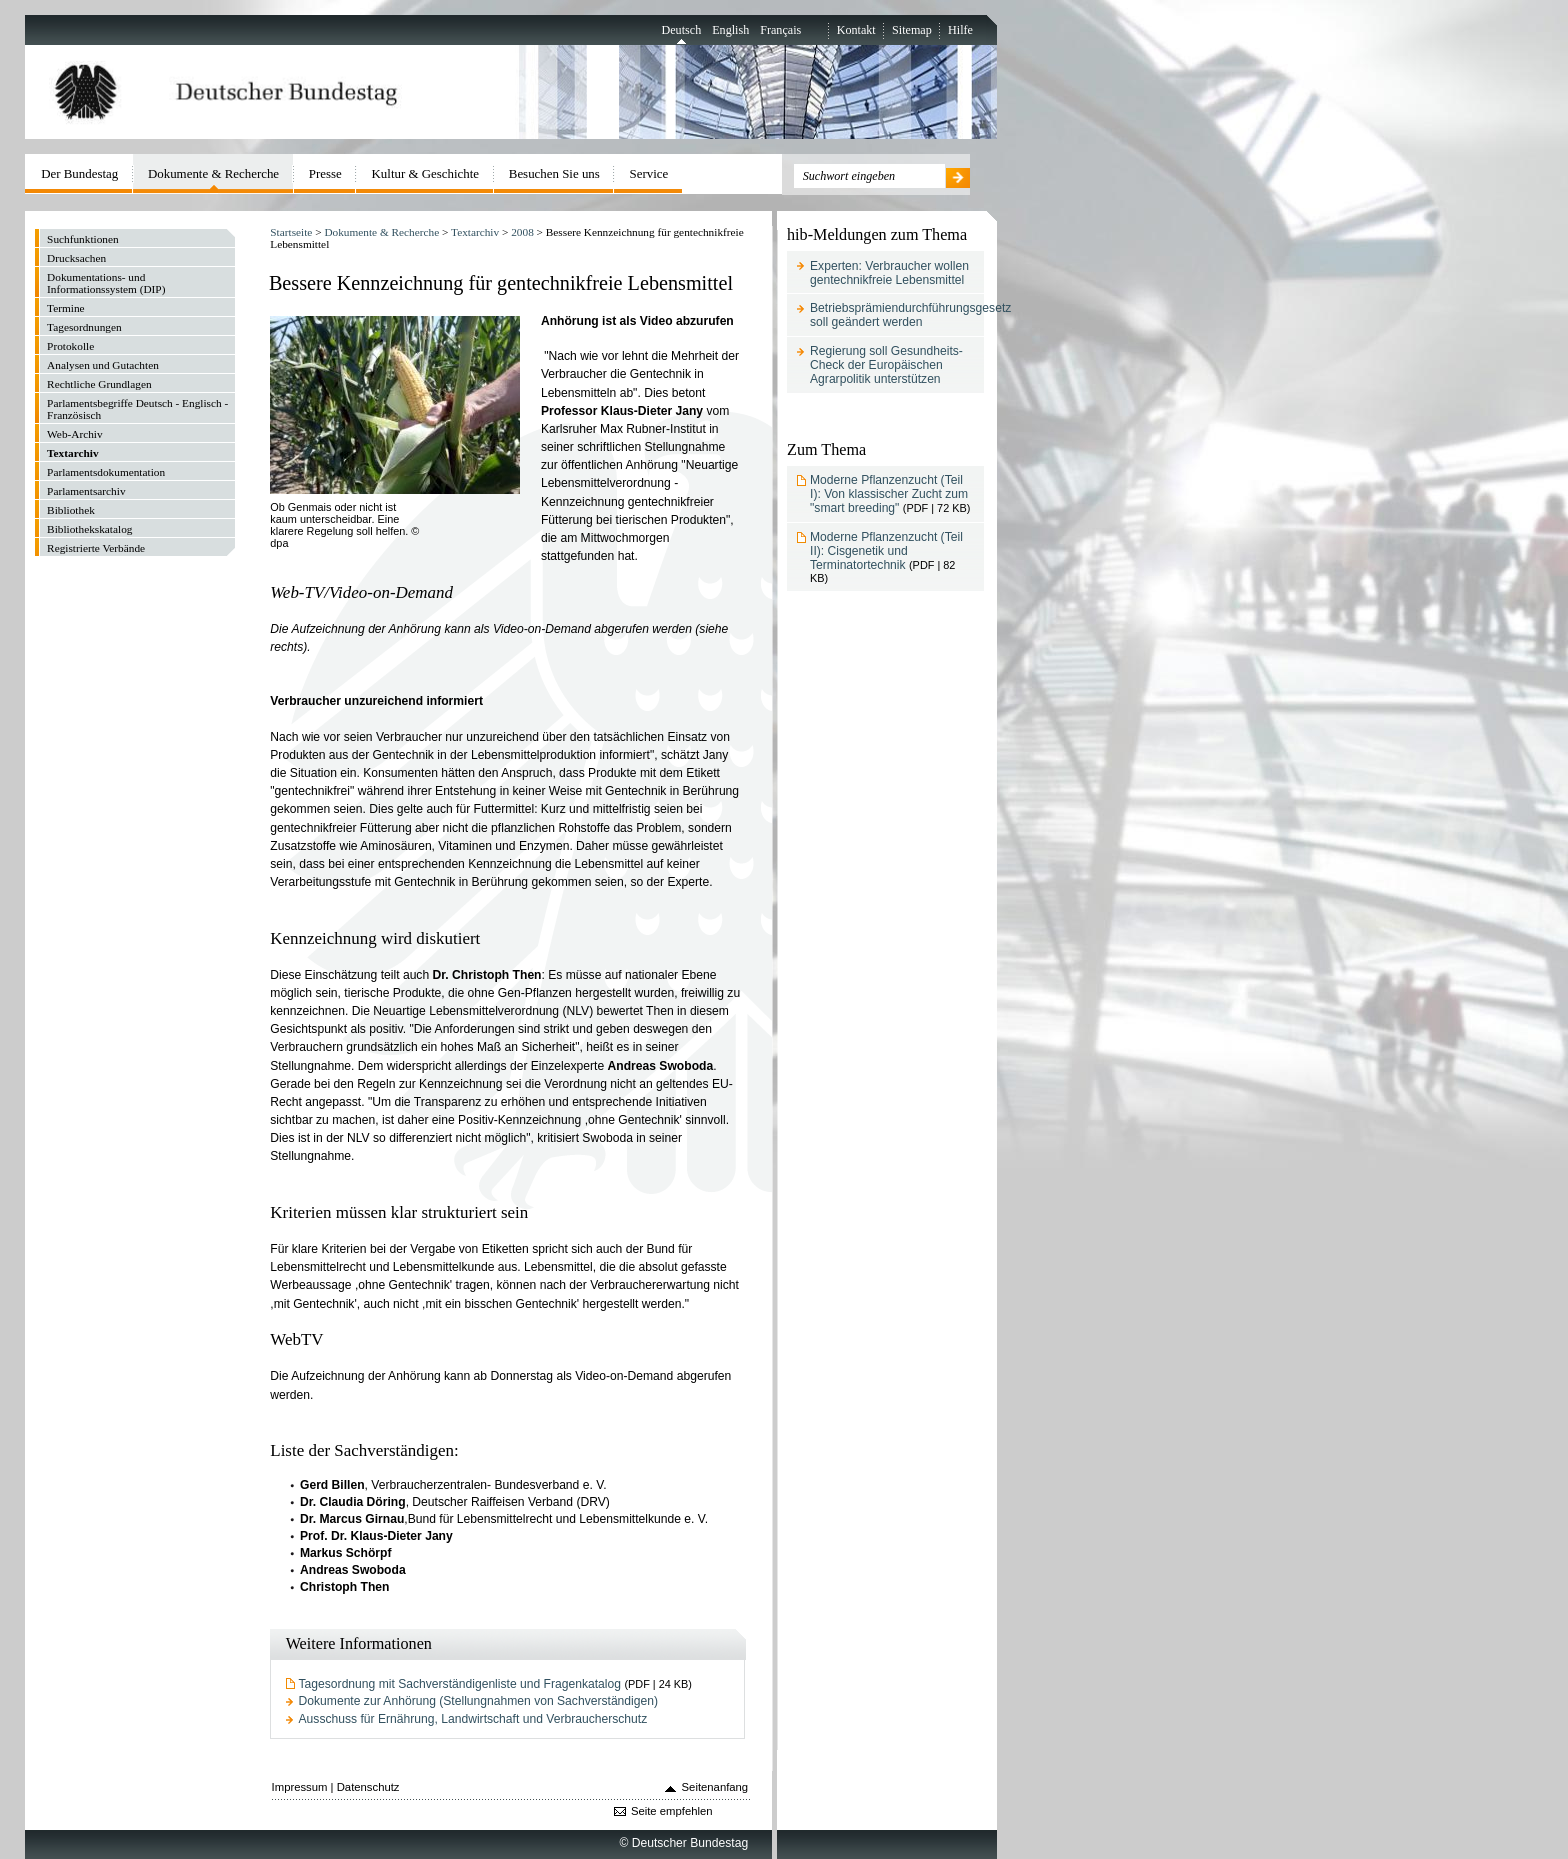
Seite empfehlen (672, 1811)
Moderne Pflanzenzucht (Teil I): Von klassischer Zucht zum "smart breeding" (889, 494)
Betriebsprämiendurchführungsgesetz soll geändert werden (910, 315)
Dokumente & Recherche (381, 232)
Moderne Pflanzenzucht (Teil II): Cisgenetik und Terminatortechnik (886, 551)
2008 (522, 232)
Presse (325, 173)
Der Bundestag (79, 173)
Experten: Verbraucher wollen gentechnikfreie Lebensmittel (889, 273)
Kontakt (856, 30)
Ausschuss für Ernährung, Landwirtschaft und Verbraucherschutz (473, 1719)
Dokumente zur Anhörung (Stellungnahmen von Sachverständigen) (478, 1701)
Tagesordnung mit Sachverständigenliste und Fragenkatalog (460, 1684)
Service (649, 173)
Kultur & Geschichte (426, 173)
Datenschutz (368, 1787)
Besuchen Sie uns (554, 173)
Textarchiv (475, 232)
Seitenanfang (715, 1787)
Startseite (291, 232)
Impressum (300, 1787)
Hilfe (960, 30)
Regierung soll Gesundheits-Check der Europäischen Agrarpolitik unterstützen (886, 365)
